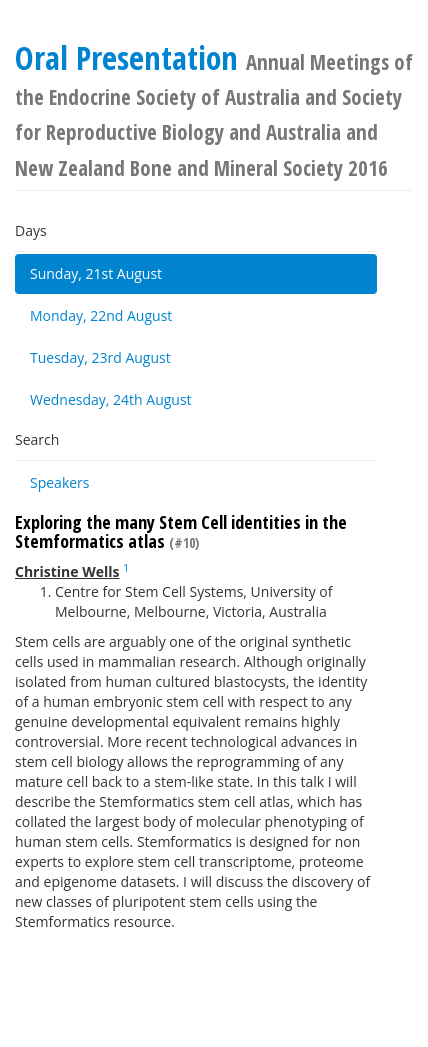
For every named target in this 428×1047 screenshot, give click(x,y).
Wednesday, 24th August (111, 399)
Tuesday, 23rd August (100, 357)
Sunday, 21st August (96, 273)
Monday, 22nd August (101, 315)
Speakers (60, 482)
